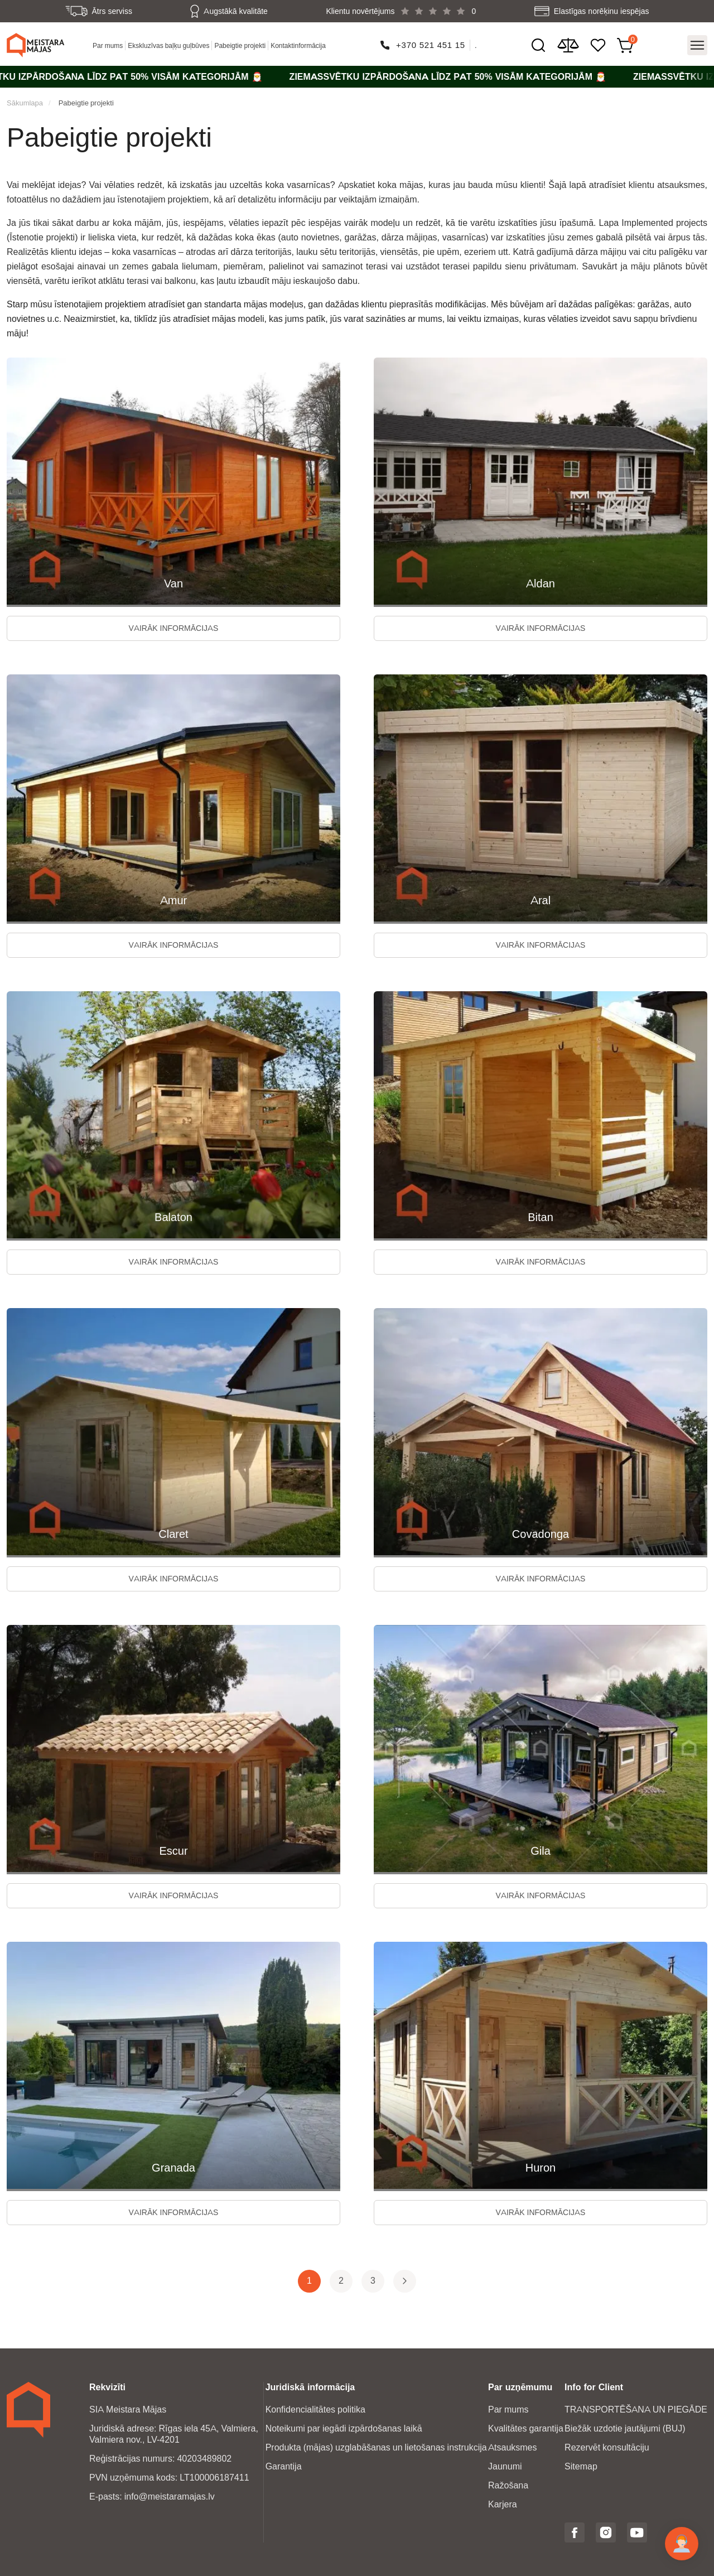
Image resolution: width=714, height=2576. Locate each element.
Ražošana (508, 2485)
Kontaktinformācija (298, 45)
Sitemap (581, 2466)
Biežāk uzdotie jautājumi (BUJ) (625, 2428)
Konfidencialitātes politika (315, 2409)
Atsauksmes (512, 2447)
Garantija (284, 2466)
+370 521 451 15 (430, 45)
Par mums (108, 45)
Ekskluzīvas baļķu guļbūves (168, 45)
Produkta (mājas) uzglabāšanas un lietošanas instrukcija (376, 2447)
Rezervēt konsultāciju (607, 2447)
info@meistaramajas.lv (169, 2496)
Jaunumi (505, 2466)
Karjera (502, 2504)
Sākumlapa (25, 102)
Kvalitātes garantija (525, 2428)
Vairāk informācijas (174, 628)
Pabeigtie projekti (240, 45)
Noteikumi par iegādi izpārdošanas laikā (344, 2428)
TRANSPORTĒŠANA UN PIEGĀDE (636, 2409)
